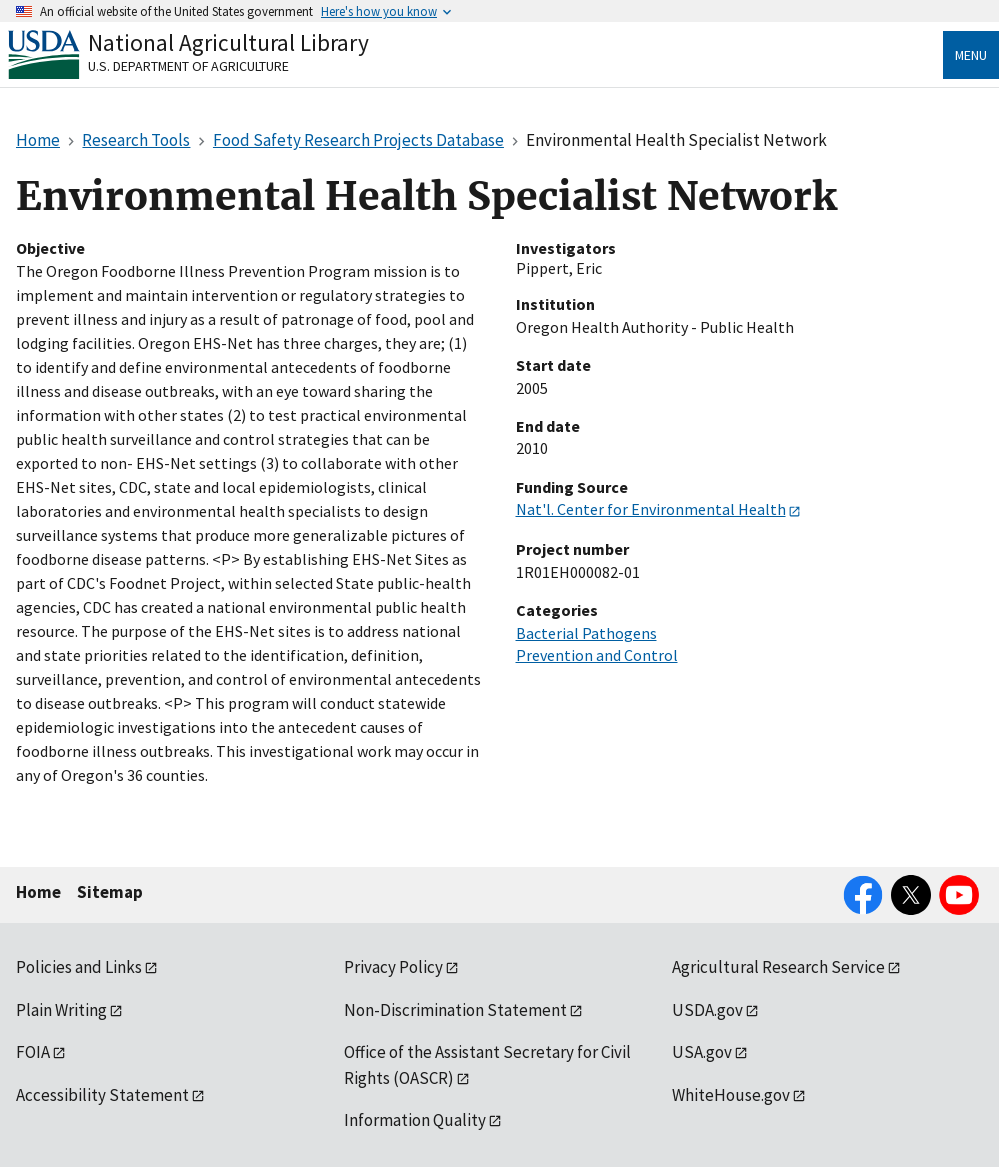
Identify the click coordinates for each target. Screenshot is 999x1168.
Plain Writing (61, 1010)
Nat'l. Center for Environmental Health (651, 509)
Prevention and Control (597, 655)
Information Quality (415, 1120)
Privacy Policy (393, 967)
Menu (971, 55)
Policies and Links (79, 967)
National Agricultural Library (228, 42)
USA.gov (702, 1052)
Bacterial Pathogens (586, 633)
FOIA (33, 1052)
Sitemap (110, 892)
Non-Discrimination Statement (455, 1010)
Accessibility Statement (102, 1095)
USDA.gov (707, 1010)
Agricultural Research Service (778, 967)
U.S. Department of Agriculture (188, 66)
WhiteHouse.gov (731, 1095)
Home (38, 892)
